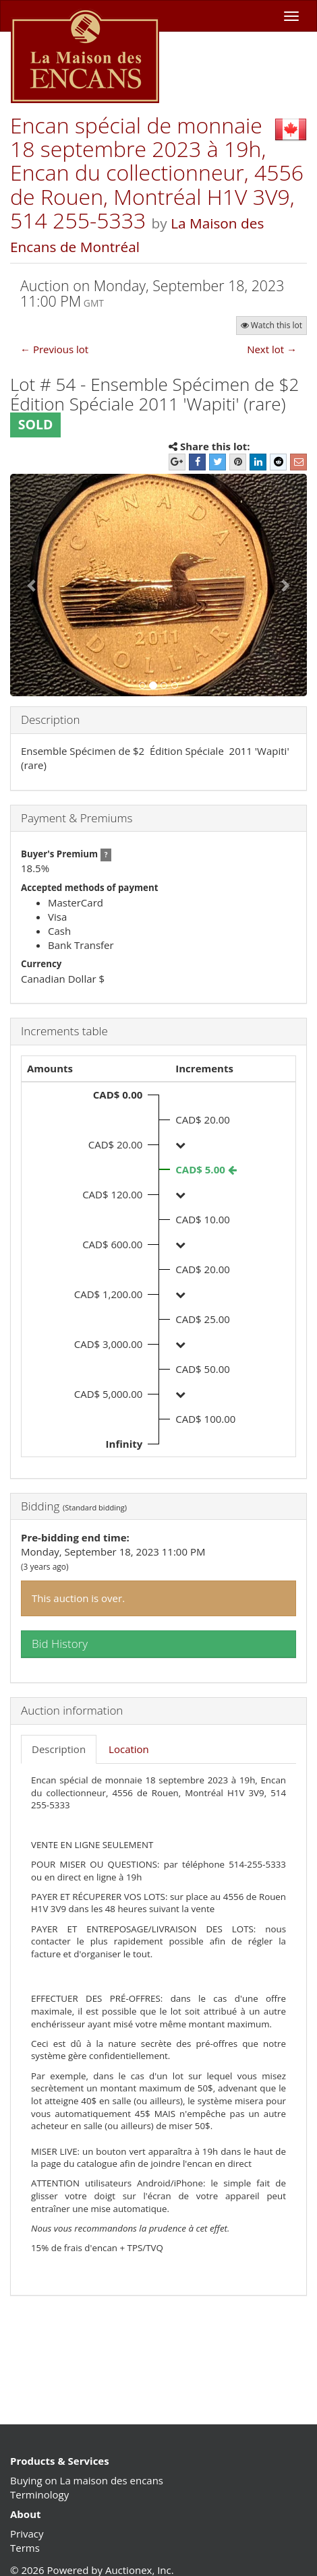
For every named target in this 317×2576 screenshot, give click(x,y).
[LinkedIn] (258, 462)
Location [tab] (129, 1749)
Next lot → (272, 349)
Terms (25, 2547)
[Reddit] (278, 462)
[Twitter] (217, 462)
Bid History (60, 1643)
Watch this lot (271, 325)
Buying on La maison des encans (86, 2480)
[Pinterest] (237, 462)
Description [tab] (59, 1749)
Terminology (39, 2494)
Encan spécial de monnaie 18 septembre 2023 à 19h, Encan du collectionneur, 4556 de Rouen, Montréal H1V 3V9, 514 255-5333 (157, 173)
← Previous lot (54, 349)
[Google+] (177, 462)
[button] (32, 585)
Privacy (26, 2533)
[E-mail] (298, 462)
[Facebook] (197, 462)
